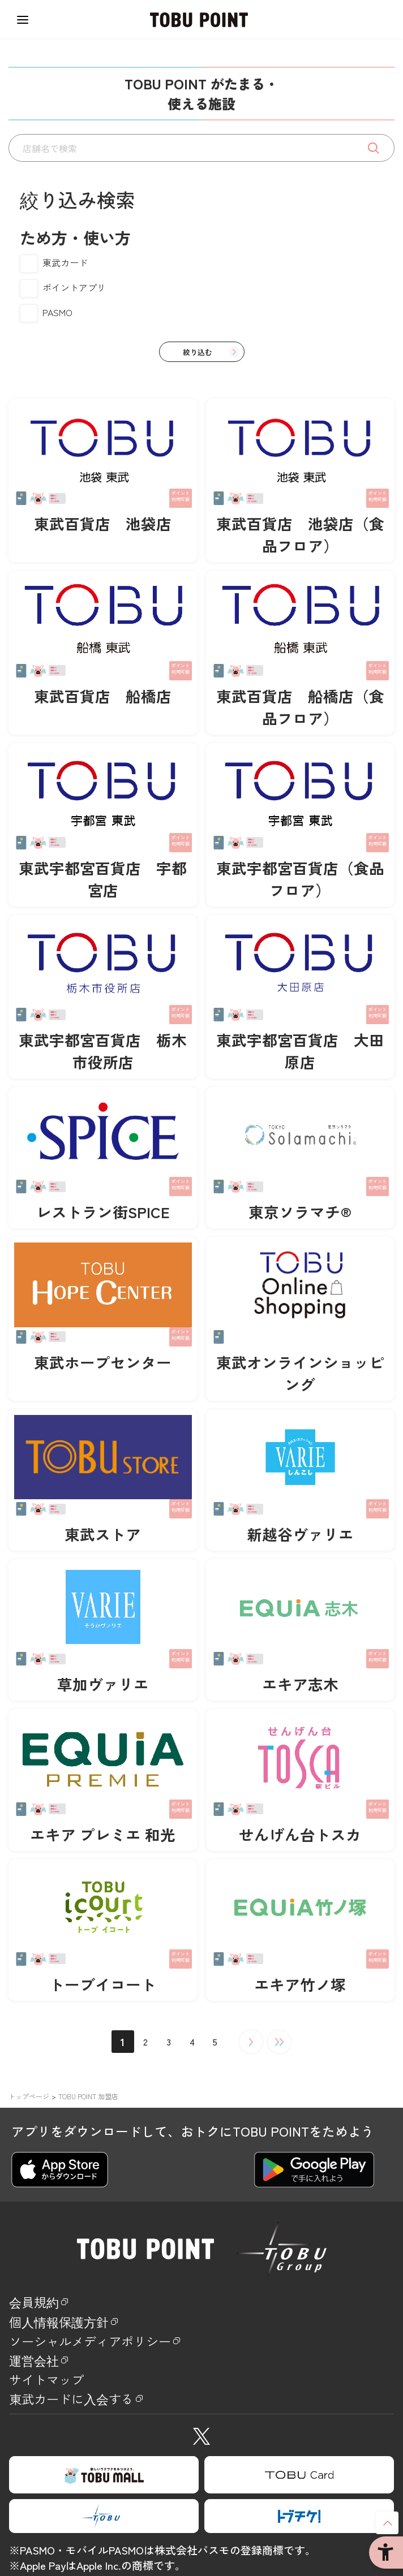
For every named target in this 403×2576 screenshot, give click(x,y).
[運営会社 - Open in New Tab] (201, 2368)
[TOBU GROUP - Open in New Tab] (104, 2531)
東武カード (65, 262)
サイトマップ (55, 2390)
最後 (279, 2042)
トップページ (28, 2096)
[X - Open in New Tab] (201, 2450)
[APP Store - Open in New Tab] (59, 2169)
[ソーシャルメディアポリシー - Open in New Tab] (201, 2347)
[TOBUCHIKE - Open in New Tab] (299, 2531)
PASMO (57, 312)
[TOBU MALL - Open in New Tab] (104, 2490)
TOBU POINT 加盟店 (88, 2096)
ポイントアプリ (74, 287)
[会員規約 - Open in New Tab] (201, 2303)
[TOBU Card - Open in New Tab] (299, 2490)
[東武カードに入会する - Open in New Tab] (201, 2412)
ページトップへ (387, 2523)
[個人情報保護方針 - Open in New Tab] (201, 2325)
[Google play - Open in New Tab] (314, 2169)
